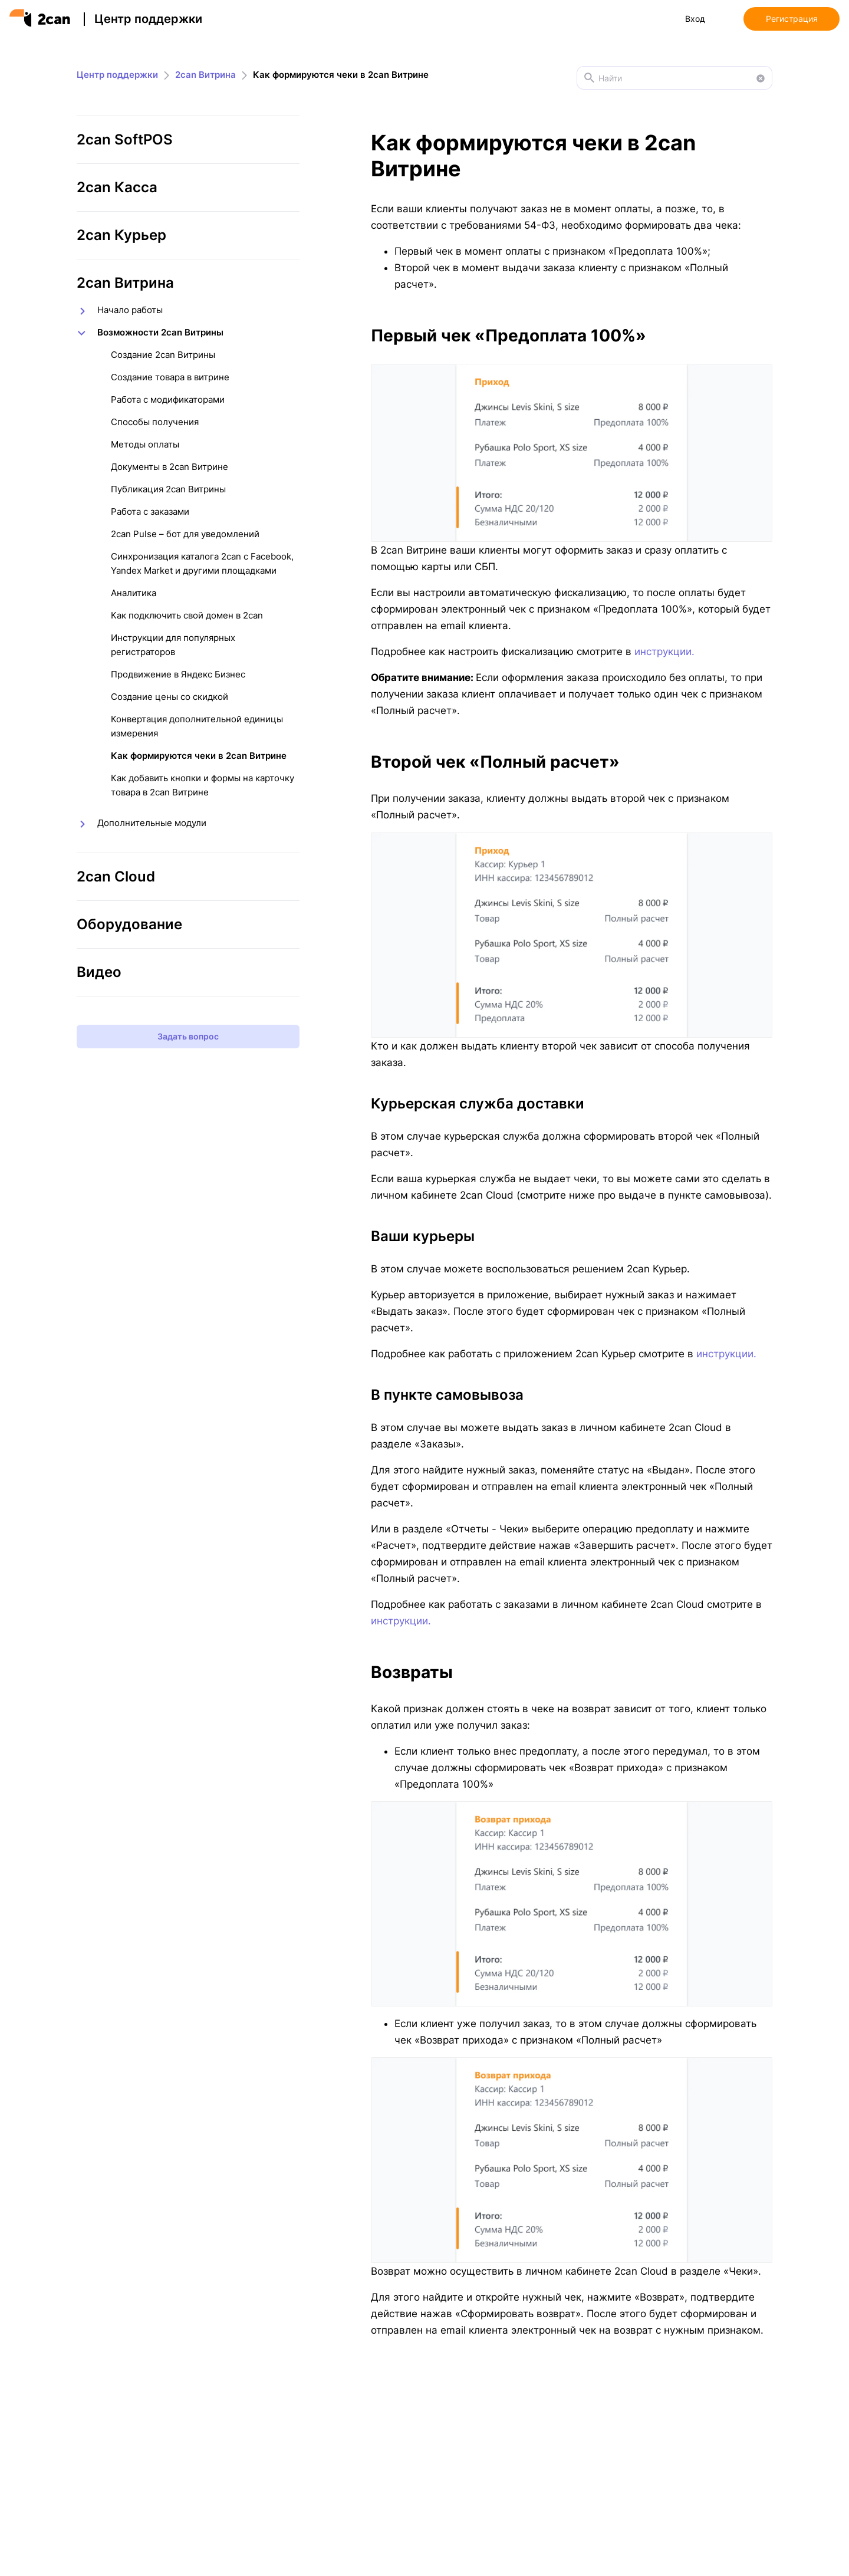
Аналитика (133, 592)
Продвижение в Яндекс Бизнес (178, 674)
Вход (695, 19)
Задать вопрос (188, 1036)
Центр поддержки (148, 19)
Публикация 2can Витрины (168, 489)
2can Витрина (205, 74)
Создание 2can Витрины (163, 354)
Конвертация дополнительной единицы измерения (197, 726)
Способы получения (155, 421)
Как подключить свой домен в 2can (187, 615)
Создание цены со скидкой (169, 696)
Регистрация (792, 19)
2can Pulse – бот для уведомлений (185, 533)
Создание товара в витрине (170, 377)
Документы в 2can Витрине (169, 466)
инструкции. (664, 651)
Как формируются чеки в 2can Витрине (199, 755)
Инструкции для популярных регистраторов (173, 644)
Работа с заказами (150, 511)
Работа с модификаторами (168, 399)
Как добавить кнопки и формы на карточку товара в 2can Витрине (202, 785)
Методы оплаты (145, 444)
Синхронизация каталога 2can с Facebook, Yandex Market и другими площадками (202, 563)
